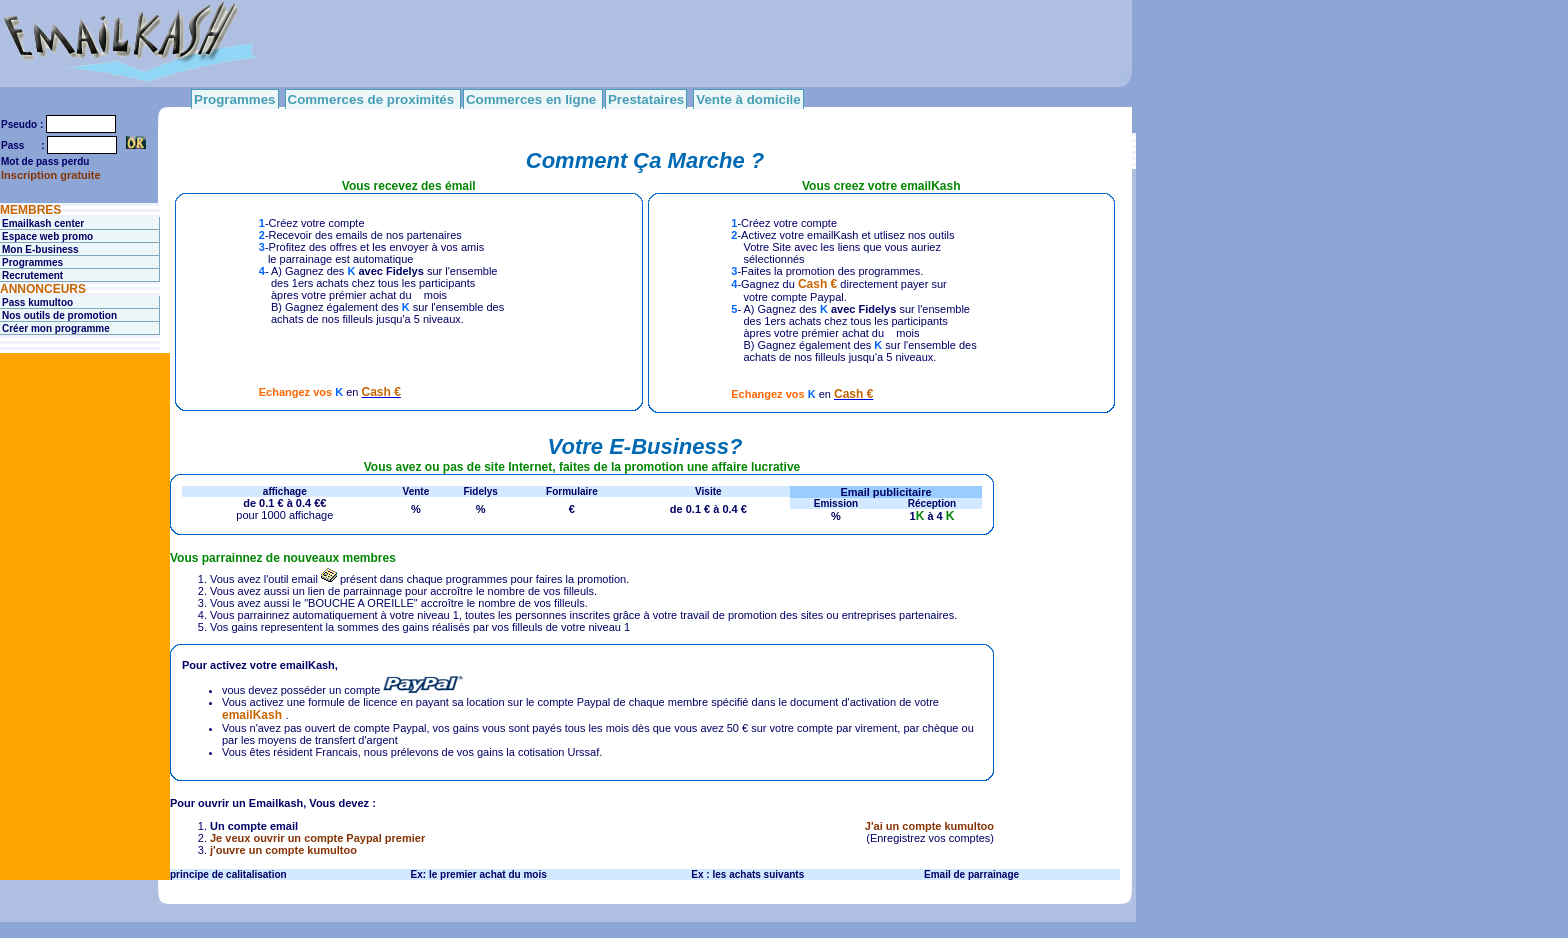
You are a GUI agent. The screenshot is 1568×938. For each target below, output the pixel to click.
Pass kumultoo (37, 302)
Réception (932, 503)
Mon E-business (40, 249)
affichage (285, 491)
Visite (708, 491)
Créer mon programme (56, 328)
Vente (416, 491)
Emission (836, 503)
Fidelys (480, 491)
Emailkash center (43, 223)
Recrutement (32, 275)
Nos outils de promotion (59, 315)
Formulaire (572, 491)
